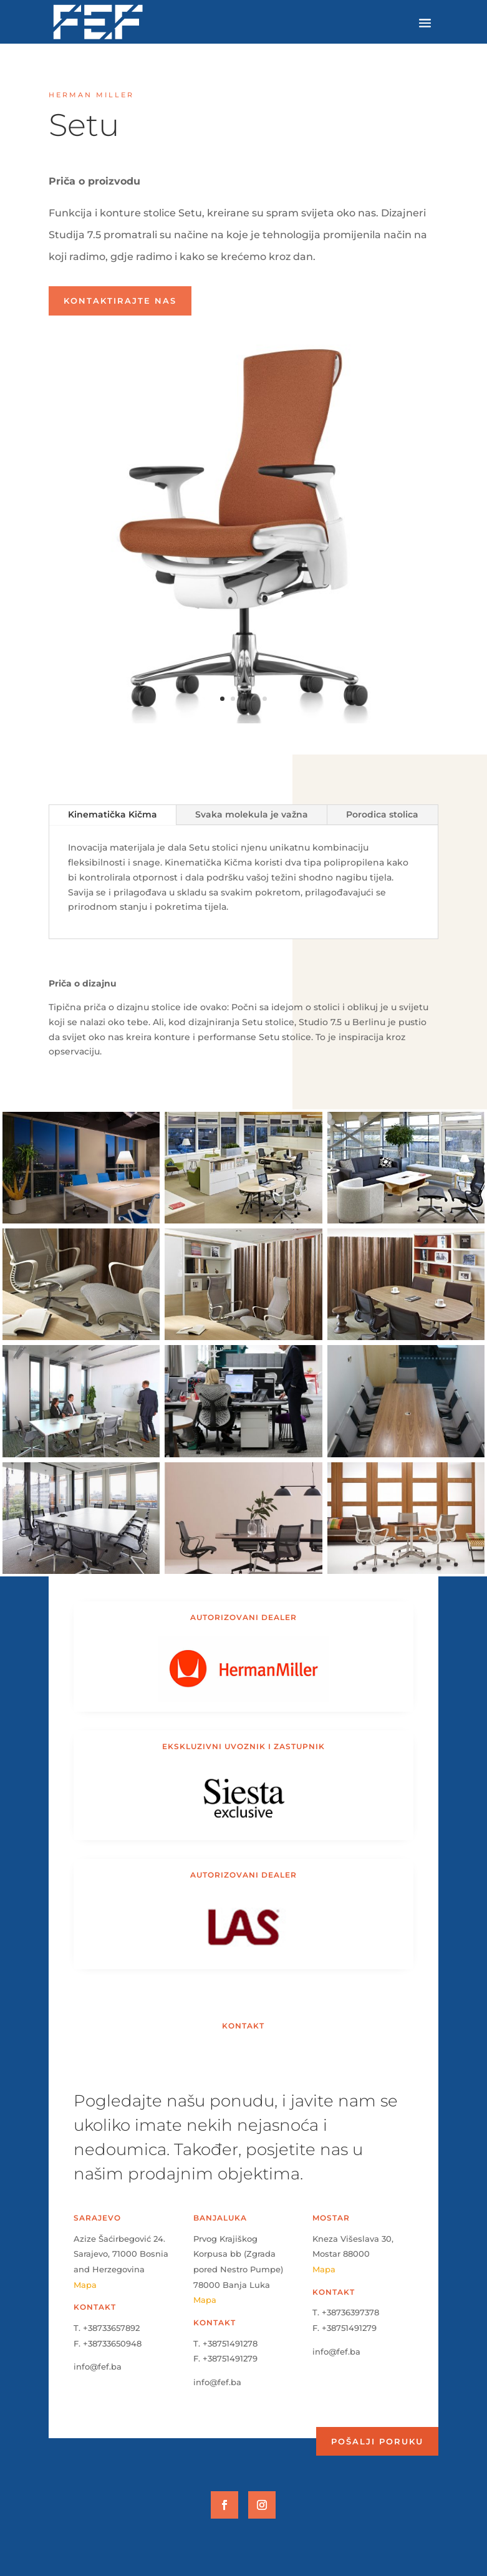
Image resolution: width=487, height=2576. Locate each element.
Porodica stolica (382, 814)
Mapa (85, 2285)
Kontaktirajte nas (120, 301)
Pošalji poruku (377, 2441)
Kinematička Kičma (112, 814)
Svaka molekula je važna (251, 814)
